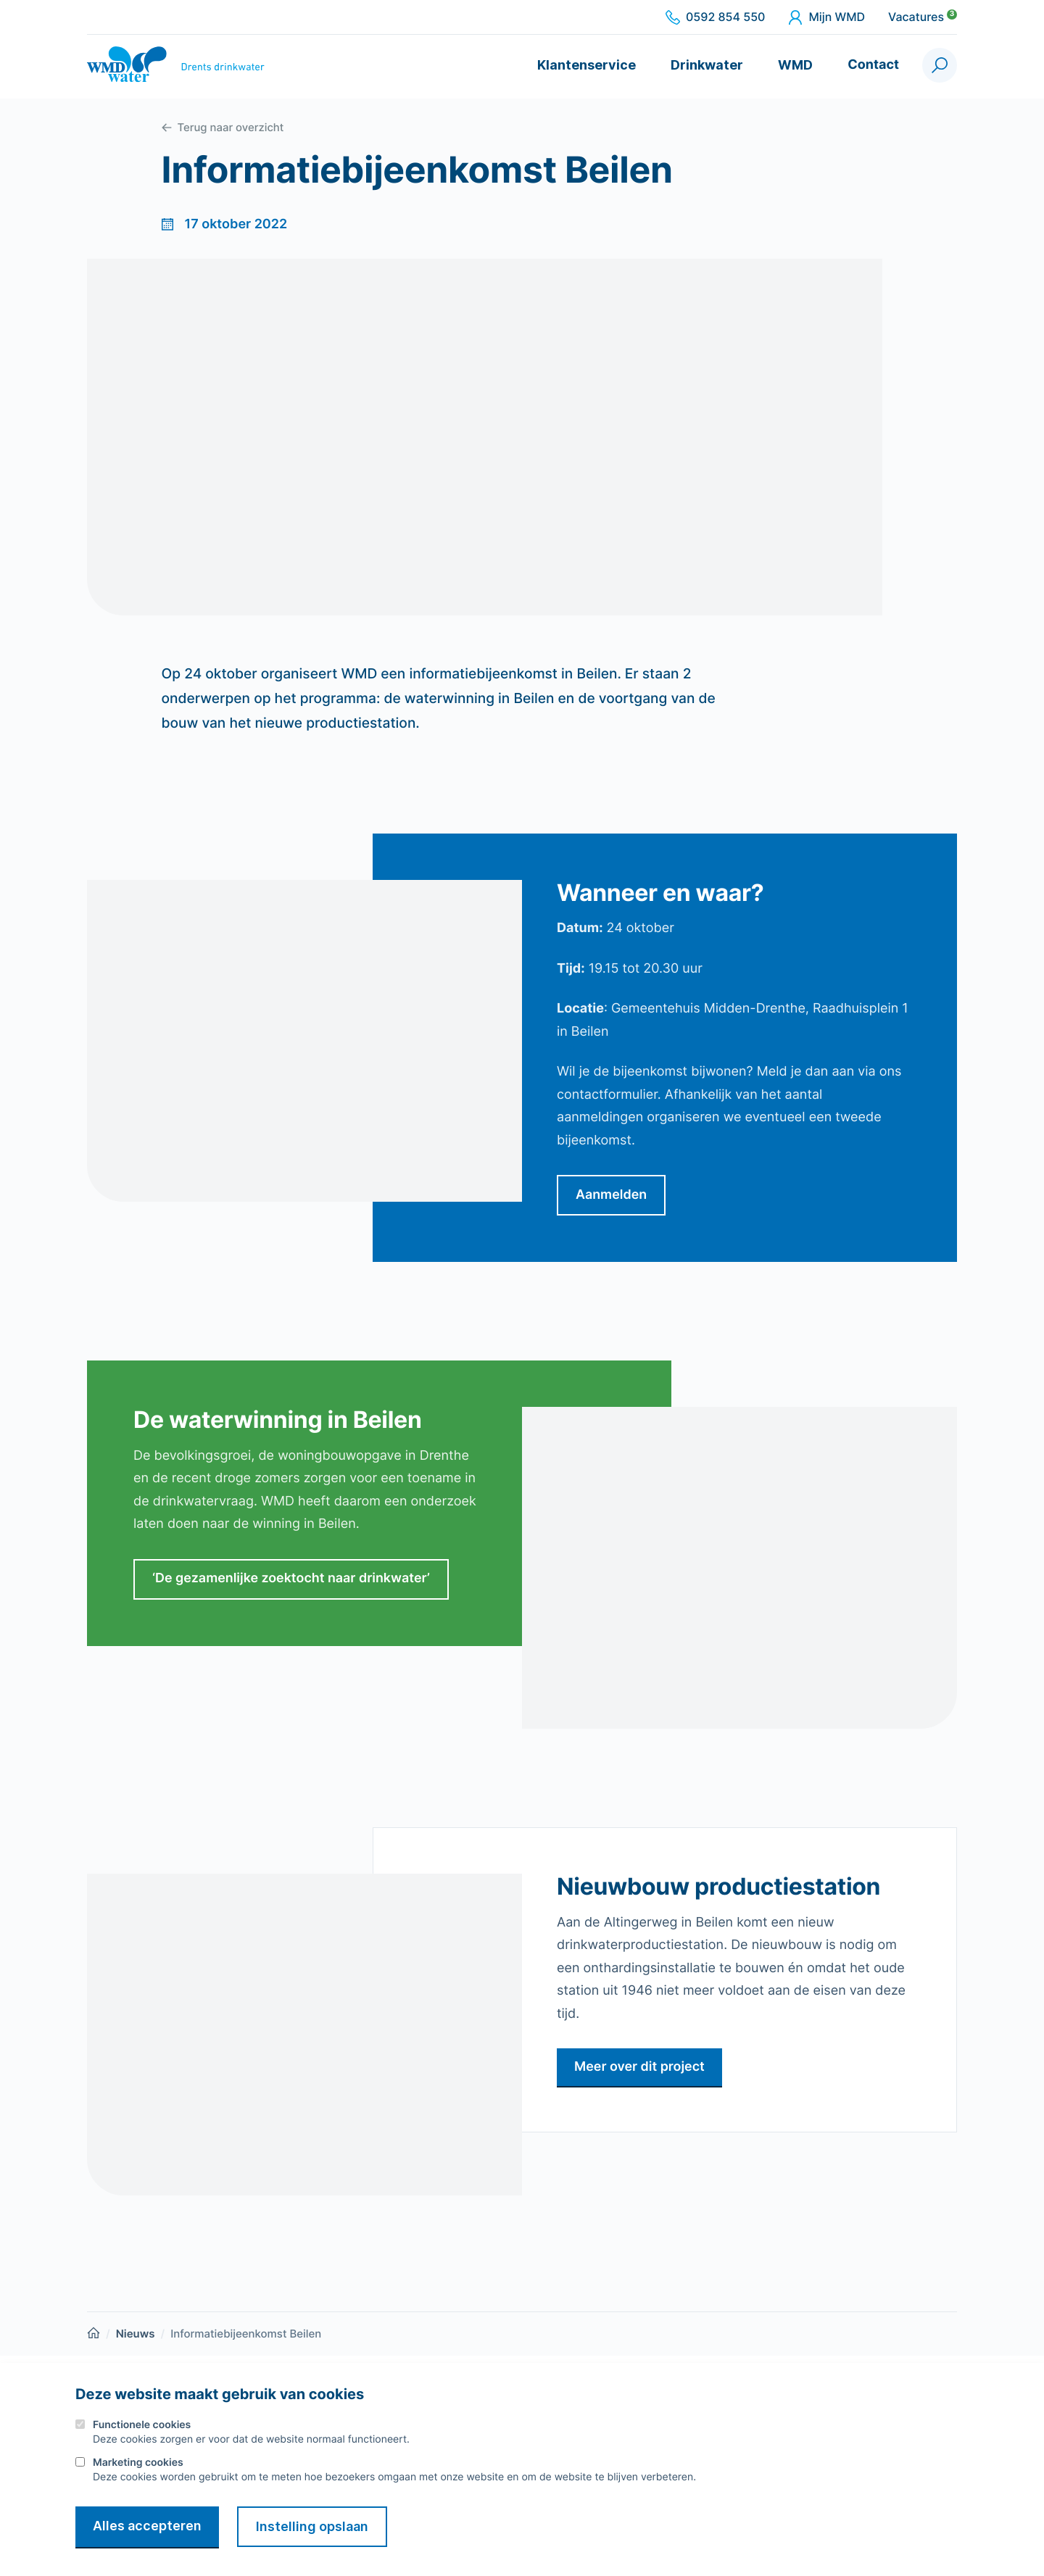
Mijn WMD (826, 17)
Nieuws (135, 2334)
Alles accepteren (147, 2525)
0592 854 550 (715, 17)
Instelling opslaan (313, 2525)
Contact (873, 64)
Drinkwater (707, 64)
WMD (795, 64)
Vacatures (922, 17)
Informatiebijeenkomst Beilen (245, 2334)
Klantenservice (586, 64)
